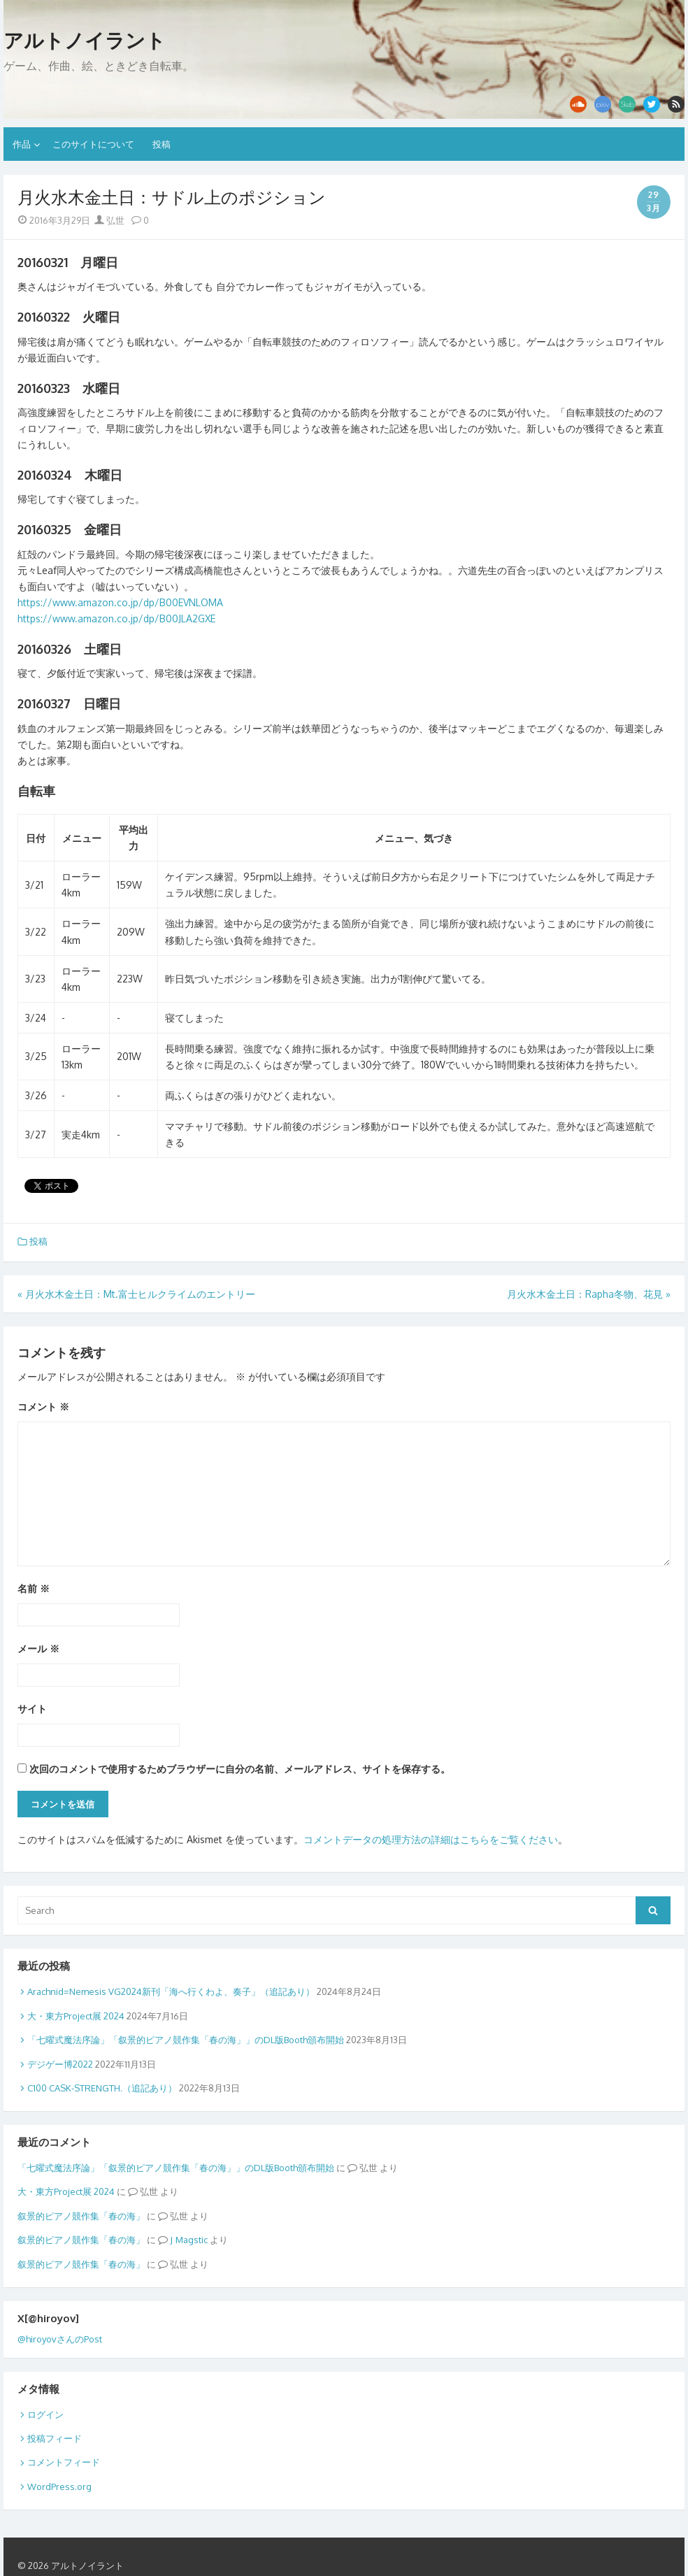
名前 (33, 1588)
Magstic (191, 2239)
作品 (22, 144)
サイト (32, 1709)
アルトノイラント (84, 40)
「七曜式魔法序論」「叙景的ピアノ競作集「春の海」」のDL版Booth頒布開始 (185, 2039)
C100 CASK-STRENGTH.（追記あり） (102, 2088)
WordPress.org (59, 2486)
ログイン (45, 2414)
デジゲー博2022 (60, 2064)
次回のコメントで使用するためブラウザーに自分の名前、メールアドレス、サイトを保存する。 (239, 1769)
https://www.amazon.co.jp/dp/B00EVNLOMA (120, 602)
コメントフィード (63, 2462)
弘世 (109, 220)
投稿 (161, 144)
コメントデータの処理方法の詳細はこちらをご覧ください (430, 1839)
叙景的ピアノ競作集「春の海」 (81, 2215)
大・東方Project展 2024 (75, 2016)
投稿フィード (54, 2438)
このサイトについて (93, 144)
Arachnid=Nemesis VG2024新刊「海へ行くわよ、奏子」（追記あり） (171, 1991)
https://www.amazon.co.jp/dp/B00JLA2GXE (116, 618)
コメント (43, 1406)
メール (38, 1648)
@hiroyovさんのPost (59, 2339)
